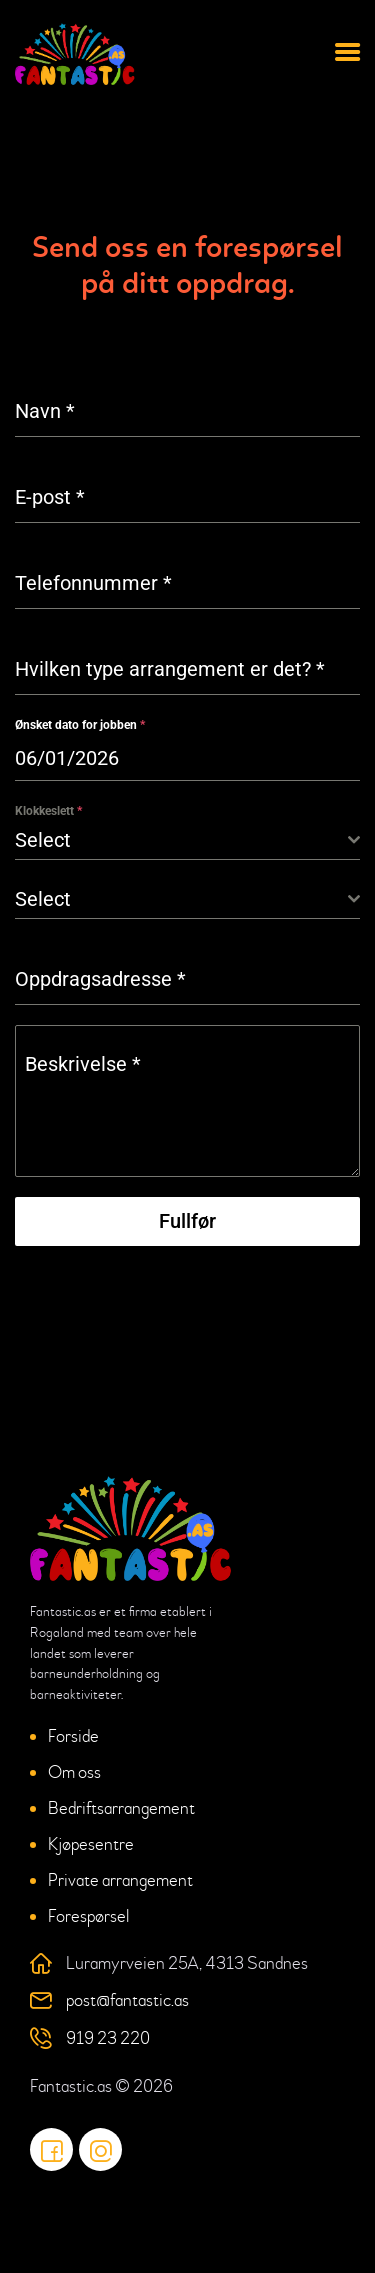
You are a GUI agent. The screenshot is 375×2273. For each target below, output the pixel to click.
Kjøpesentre (91, 1844)
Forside (73, 1736)
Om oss (74, 1772)
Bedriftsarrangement (121, 1808)
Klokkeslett (48, 811)
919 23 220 (108, 2038)
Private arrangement (120, 1880)
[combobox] (187, 840)
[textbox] (181, 840)
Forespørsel (88, 1916)
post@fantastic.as (127, 2000)
